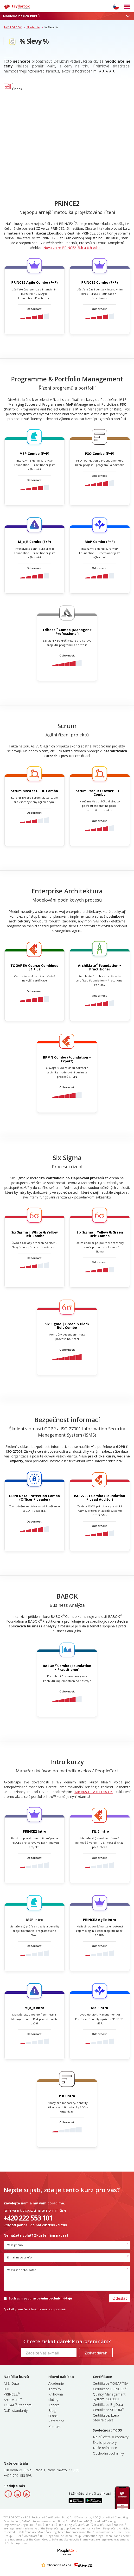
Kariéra (53, 2405)
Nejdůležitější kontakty (110, 2437)
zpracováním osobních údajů (50, 2298)
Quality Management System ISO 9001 (109, 2396)
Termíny (54, 2389)
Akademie (56, 2383)
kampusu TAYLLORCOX (94, 1791)
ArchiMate (12, 2399)
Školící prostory (105, 2442)
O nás (52, 2415)
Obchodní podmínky (108, 2453)
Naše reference (105, 2447)
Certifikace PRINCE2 (109, 2389)
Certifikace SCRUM (108, 2409)
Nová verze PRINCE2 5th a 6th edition (73, 247)
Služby (53, 2399)
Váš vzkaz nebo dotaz (21, 2270)
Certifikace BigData (108, 2404)
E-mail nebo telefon (20, 2257)
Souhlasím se (38, 2298)
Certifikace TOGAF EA (110, 2383)
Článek (17, 86)
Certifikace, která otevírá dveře (106, 2417)
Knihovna (55, 2394)
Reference (56, 2421)
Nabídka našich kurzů (66, 16)
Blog (52, 2410)
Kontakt (54, 2426)
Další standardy (16, 2410)
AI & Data (11, 2383)
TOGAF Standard (18, 2405)
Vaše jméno (15, 2245)
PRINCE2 (11, 2394)
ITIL (7, 2389)
